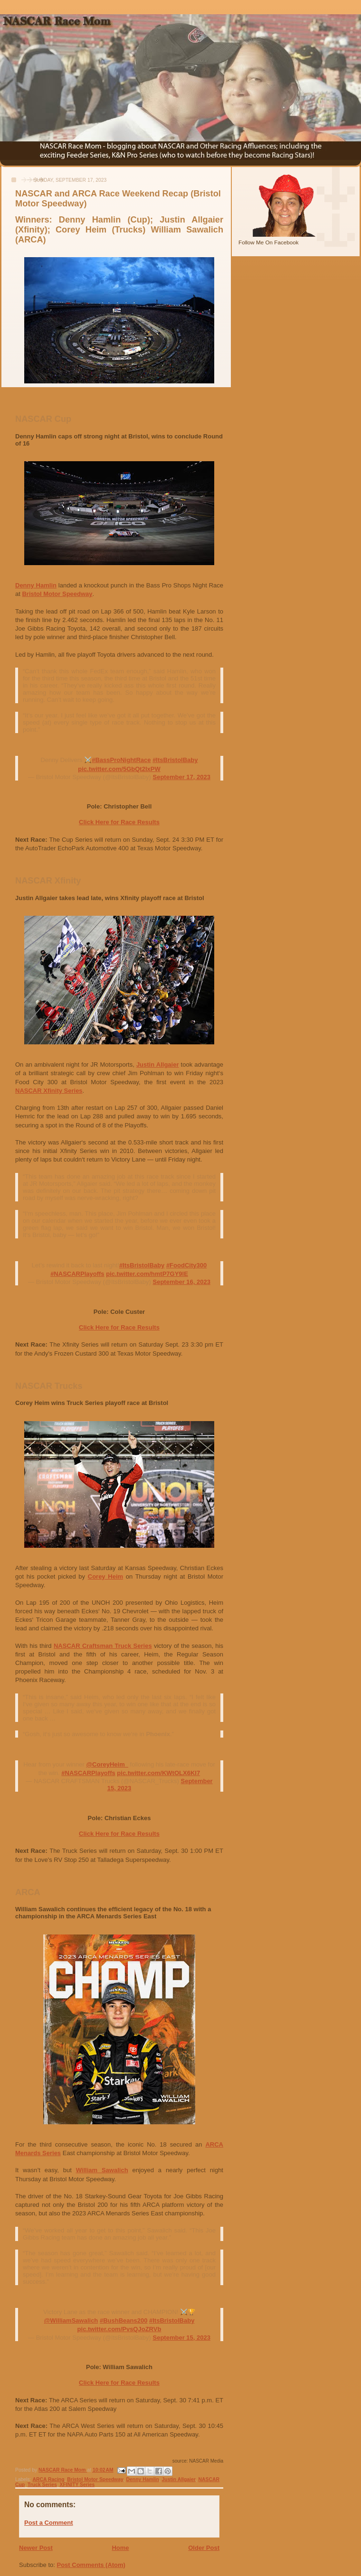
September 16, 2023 (181, 1281)
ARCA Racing (48, 2479)
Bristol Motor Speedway (57, 593)
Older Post (203, 2547)
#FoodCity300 (186, 1265)
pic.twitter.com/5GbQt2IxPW (119, 768)
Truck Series (42, 2484)
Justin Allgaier (157, 1064)
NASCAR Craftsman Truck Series (103, 1645)
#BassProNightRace (121, 759)
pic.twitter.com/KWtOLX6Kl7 (158, 1772)
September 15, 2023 (181, 2337)
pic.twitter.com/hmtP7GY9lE (147, 1273)
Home (120, 2547)
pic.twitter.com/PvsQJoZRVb (119, 2329)
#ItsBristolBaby (175, 759)
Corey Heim (105, 1576)
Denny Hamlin (36, 585)
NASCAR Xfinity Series (49, 1090)
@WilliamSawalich (71, 2320)
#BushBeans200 (123, 2320)
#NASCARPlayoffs (77, 1273)
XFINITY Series (77, 2484)
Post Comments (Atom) (91, 2564)
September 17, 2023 (181, 777)
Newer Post (36, 2547)
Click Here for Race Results (119, 822)
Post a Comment (48, 2522)
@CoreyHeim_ (107, 1764)
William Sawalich (102, 2170)
